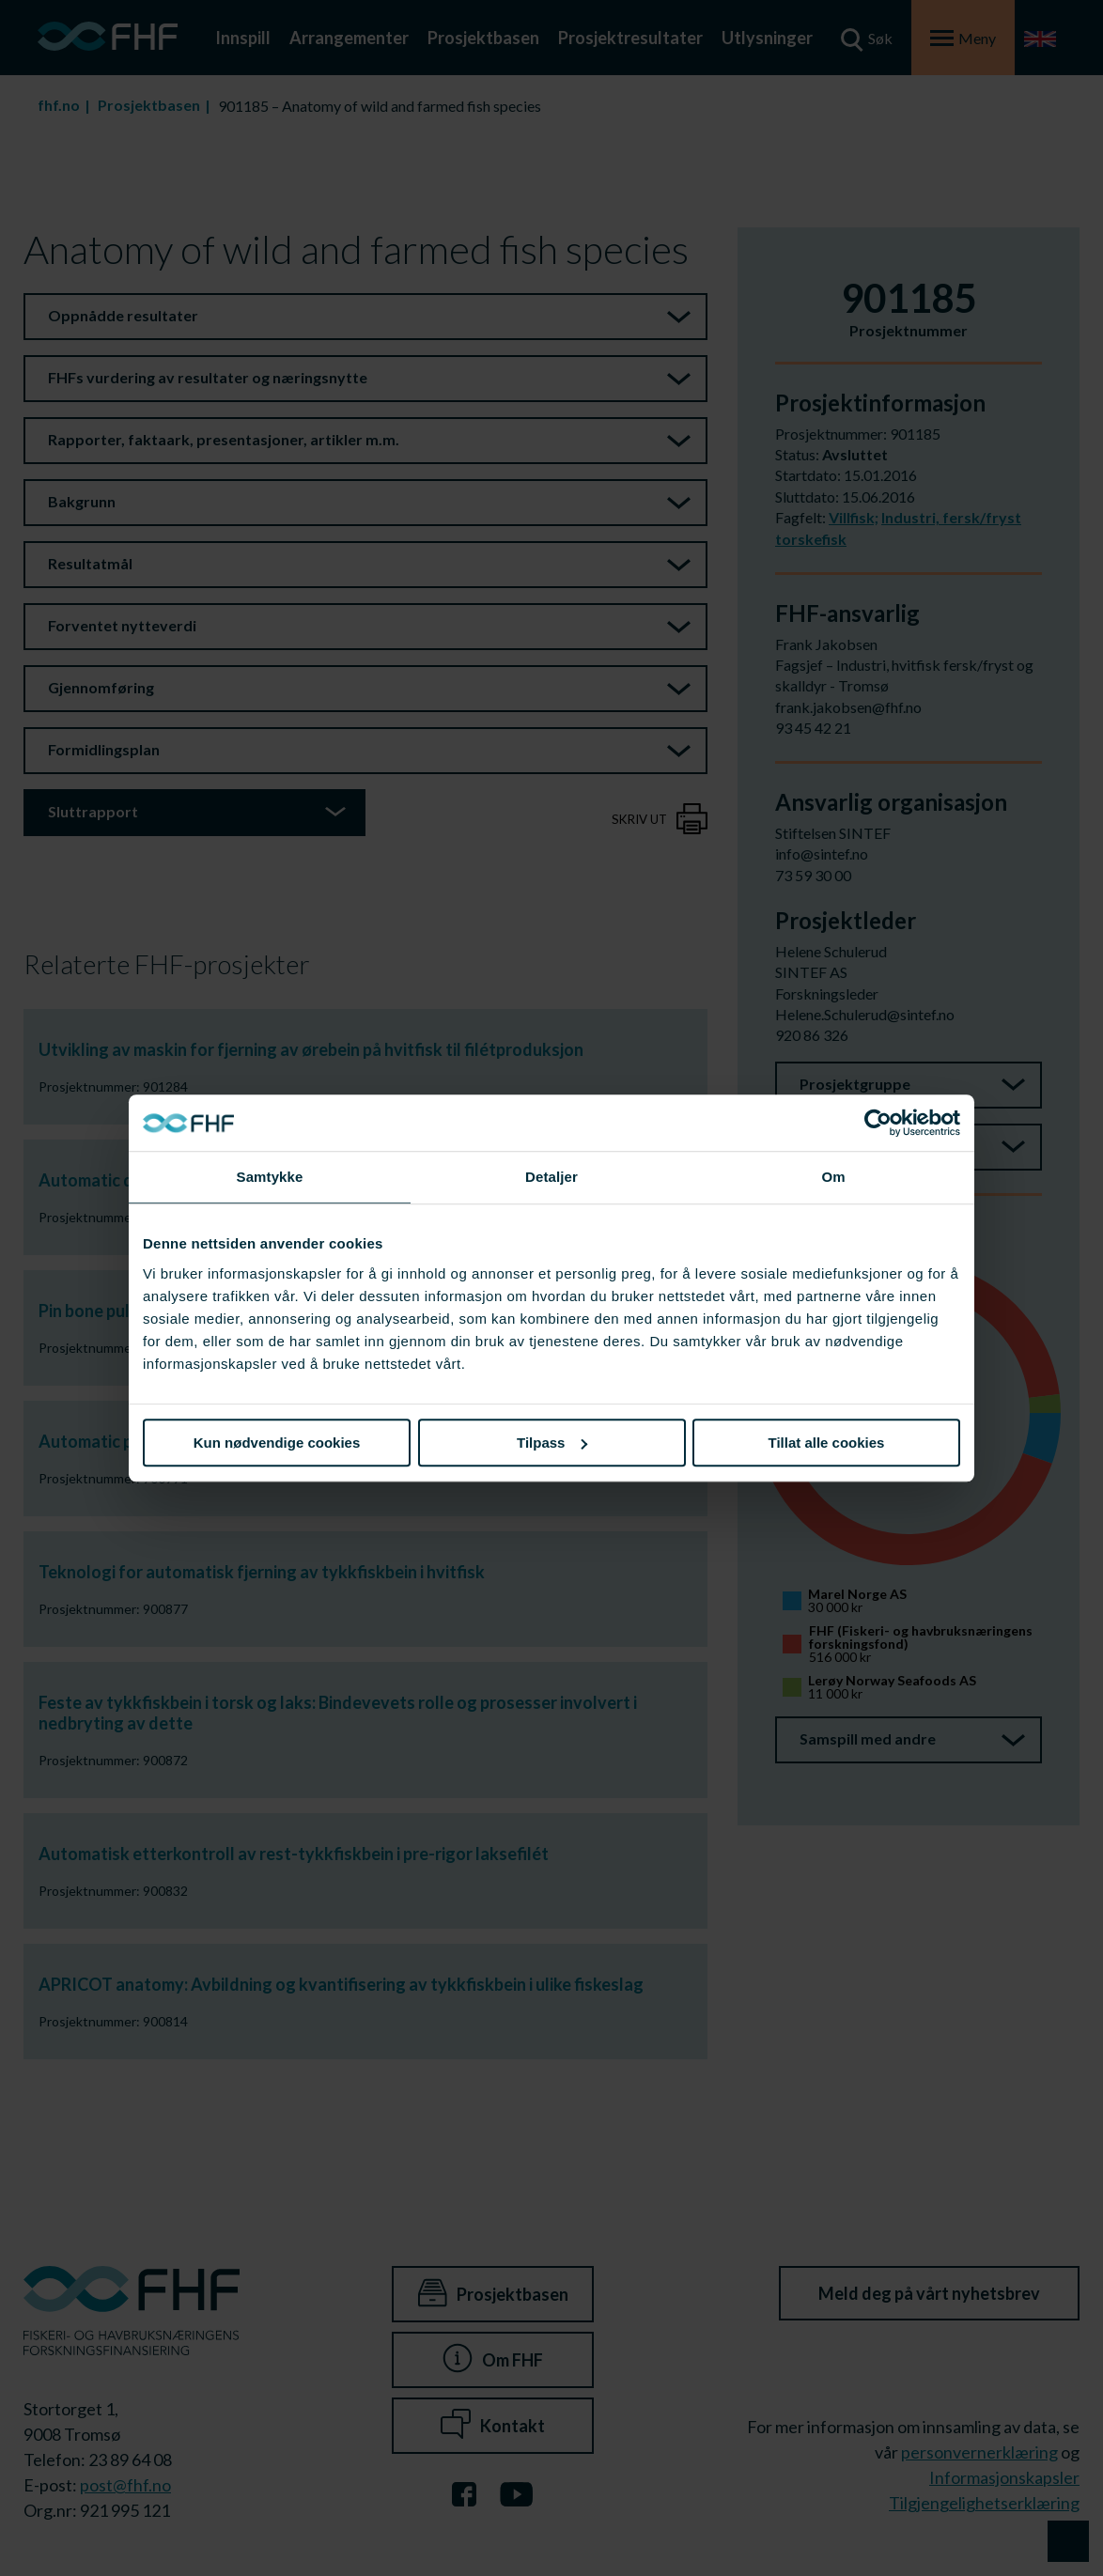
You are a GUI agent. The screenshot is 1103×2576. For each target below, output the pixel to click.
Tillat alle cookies (827, 1443)
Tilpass (552, 1443)
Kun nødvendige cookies (277, 1443)
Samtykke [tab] (270, 1177)
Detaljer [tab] (551, 1177)
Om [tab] (833, 1177)
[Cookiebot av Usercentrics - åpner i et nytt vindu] (878, 1123)
